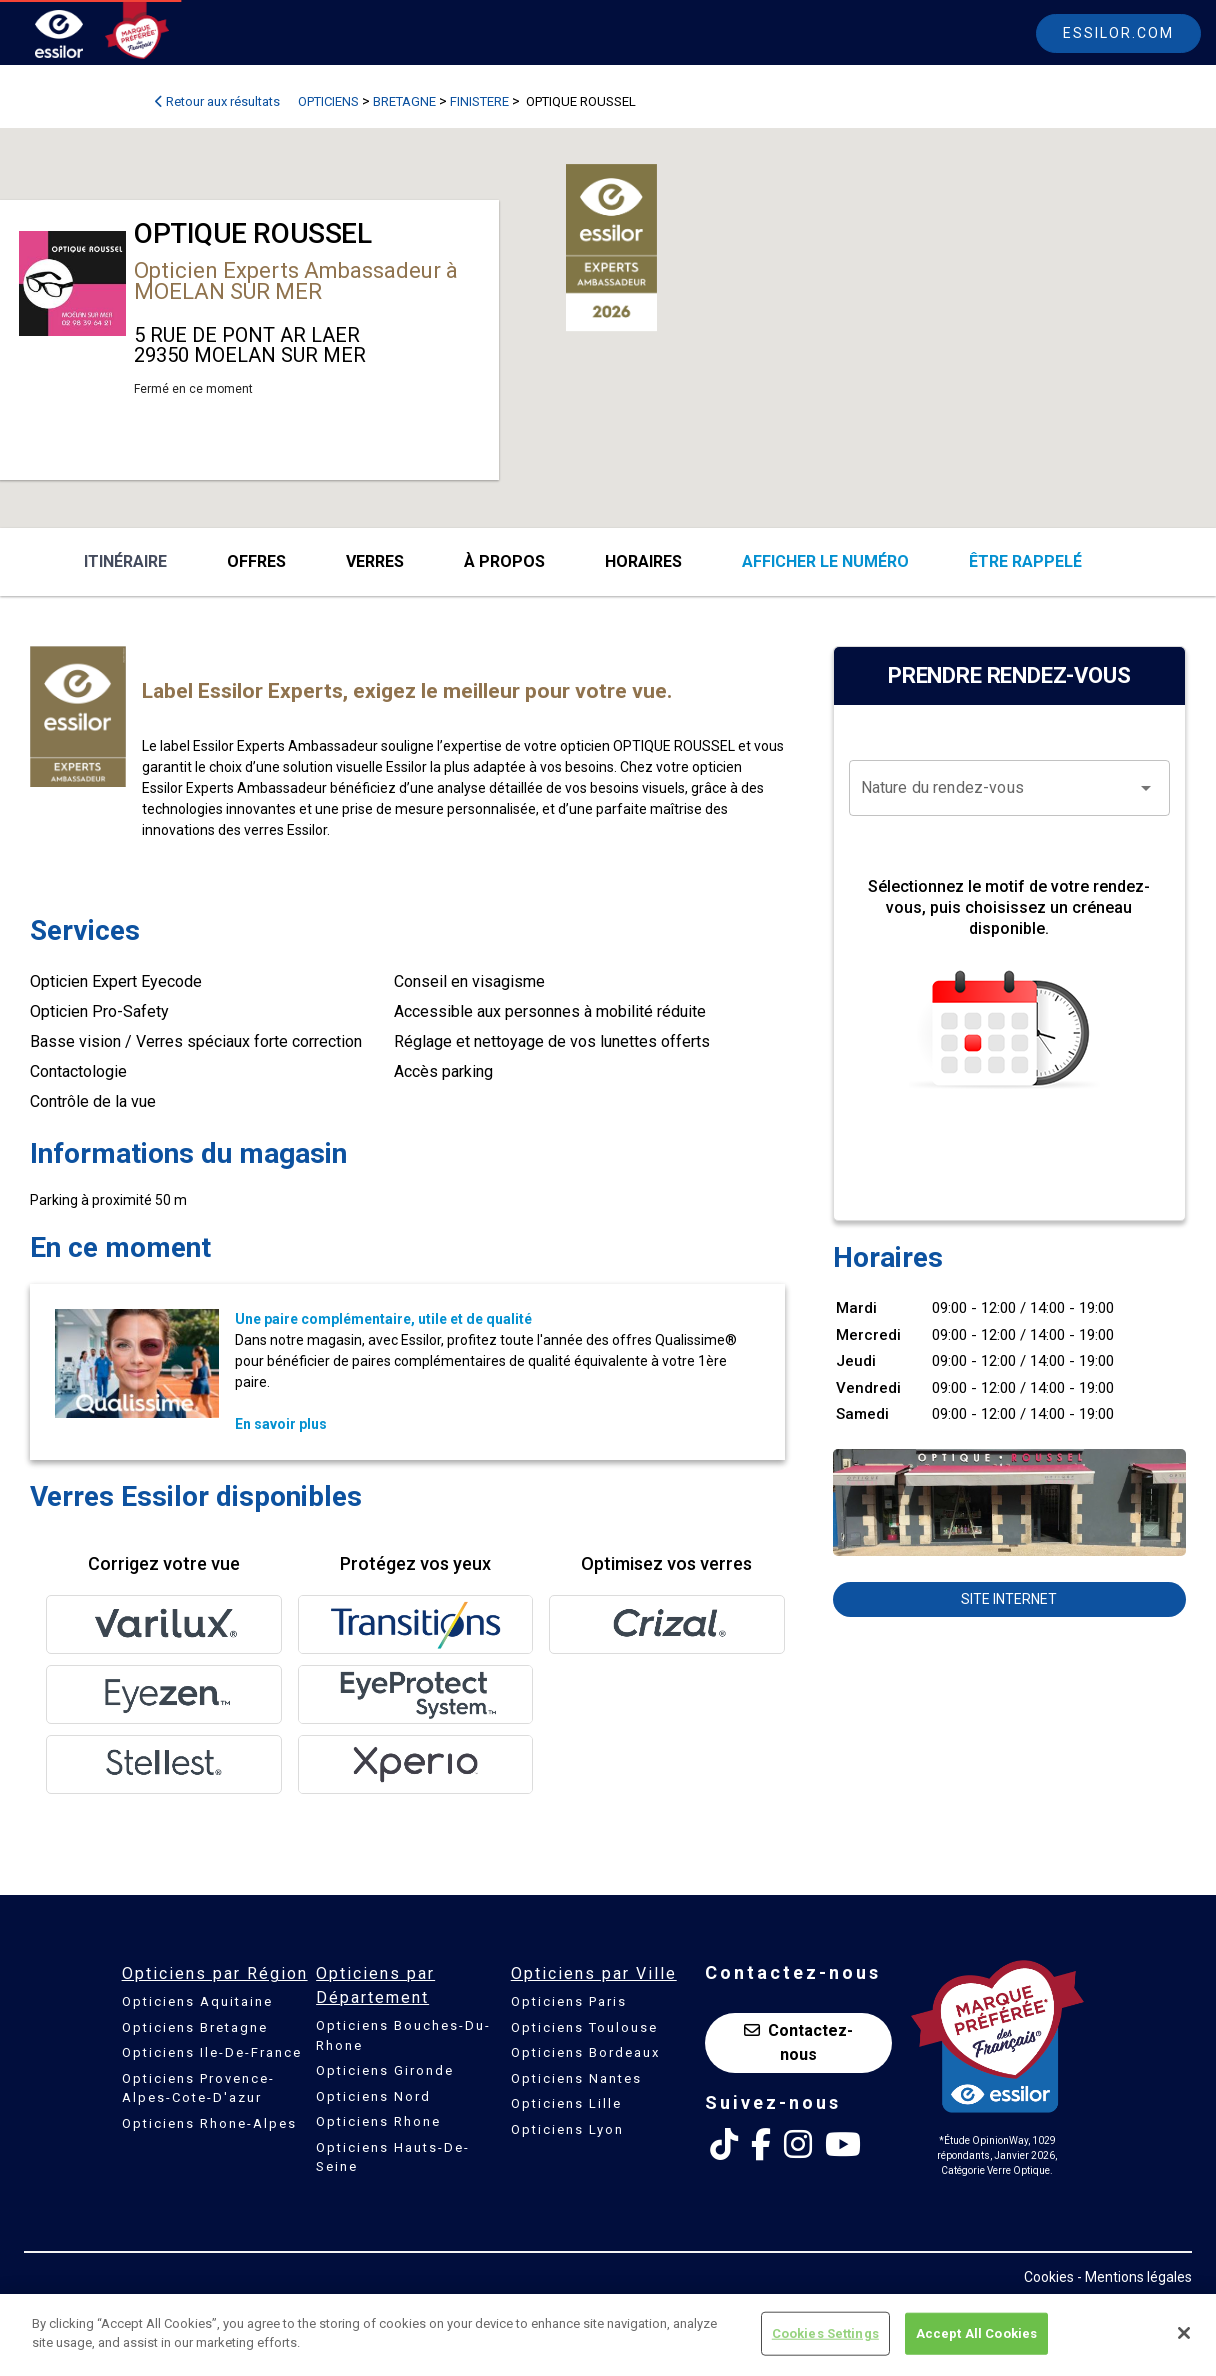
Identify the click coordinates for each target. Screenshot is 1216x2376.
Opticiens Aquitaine (197, 2001)
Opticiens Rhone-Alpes (209, 2123)
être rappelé (1025, 561)
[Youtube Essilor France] (843, 2145)
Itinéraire (125, 561)
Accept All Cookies (976, 2333)
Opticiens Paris (569, 2001)
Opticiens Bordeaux (585, 2052)
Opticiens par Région (215, 1973)
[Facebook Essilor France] (761, 2145)
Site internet (1009, 1599)
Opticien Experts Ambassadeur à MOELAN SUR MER (296, 281)
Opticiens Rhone (378, 2121)
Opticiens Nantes (576, 2078)
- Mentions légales (1134, 2277)
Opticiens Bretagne (195, 2027)
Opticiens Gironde (385, 2070)
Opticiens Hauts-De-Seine (393, 2157)
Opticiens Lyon (567, 2129)
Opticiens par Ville (594, 1973)
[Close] (1184, 2333)
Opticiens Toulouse (584, 2027)
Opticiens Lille (566, 2103)
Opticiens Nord (373, 2096)
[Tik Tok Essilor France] (724, 2145)
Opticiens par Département (375, 1985)
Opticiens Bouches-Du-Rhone (403, 2035)
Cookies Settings (825, 2333)
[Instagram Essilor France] (798, 2145)
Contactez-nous (798, 2042)
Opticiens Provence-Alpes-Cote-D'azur (198, 2088)
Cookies (1049, 2277)
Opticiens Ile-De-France (212, 2052)
